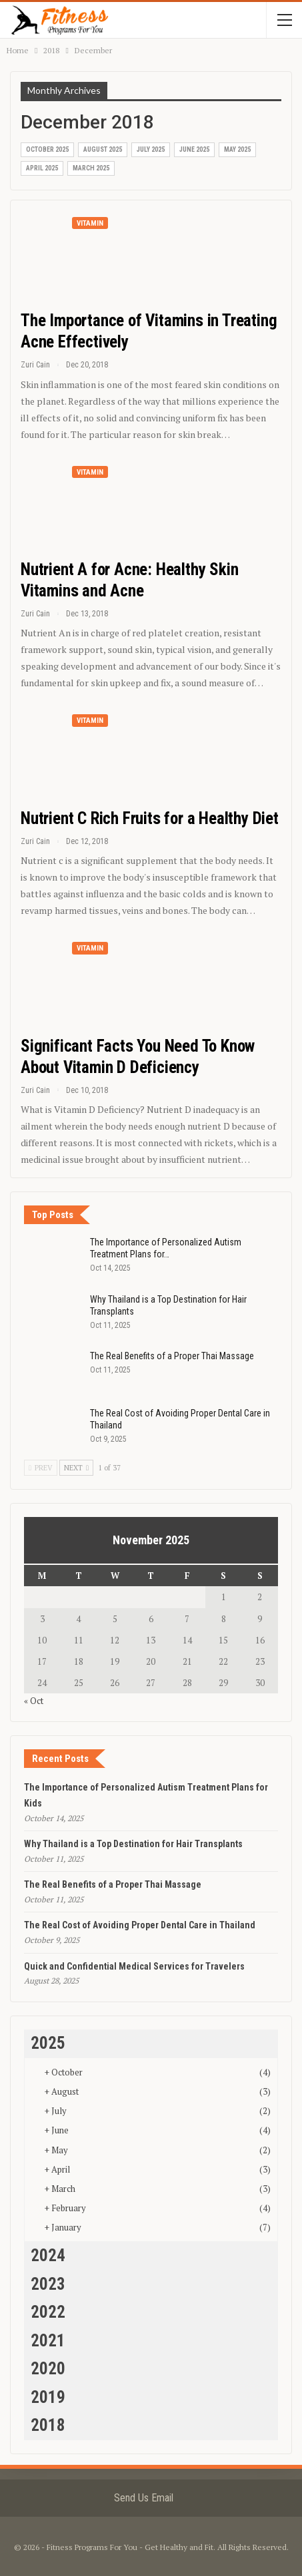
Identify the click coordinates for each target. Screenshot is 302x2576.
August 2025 (102, 149)
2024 (48, 2255)
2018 (48, 2425)
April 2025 (42, 168)
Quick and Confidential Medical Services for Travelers (134, 1966)
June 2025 (194, 149)
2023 (48, 2284)
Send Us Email (143, 2497)
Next (76, 1467)
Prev (41, 1467)
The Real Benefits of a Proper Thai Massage (172, 1356)
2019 (48, 2397)
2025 (48, 2043)
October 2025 (47, 149)
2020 (48, 2368)
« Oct (33, 1701)
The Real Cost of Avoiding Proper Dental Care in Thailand (139, 1925)
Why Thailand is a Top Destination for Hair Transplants (133, 1843)
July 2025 (151, 149)
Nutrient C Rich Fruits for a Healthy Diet (150, 818)
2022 (48, 2312)
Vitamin (90, 223)
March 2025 (91, 168)
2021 (48, 2340)
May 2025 (237, 149)
